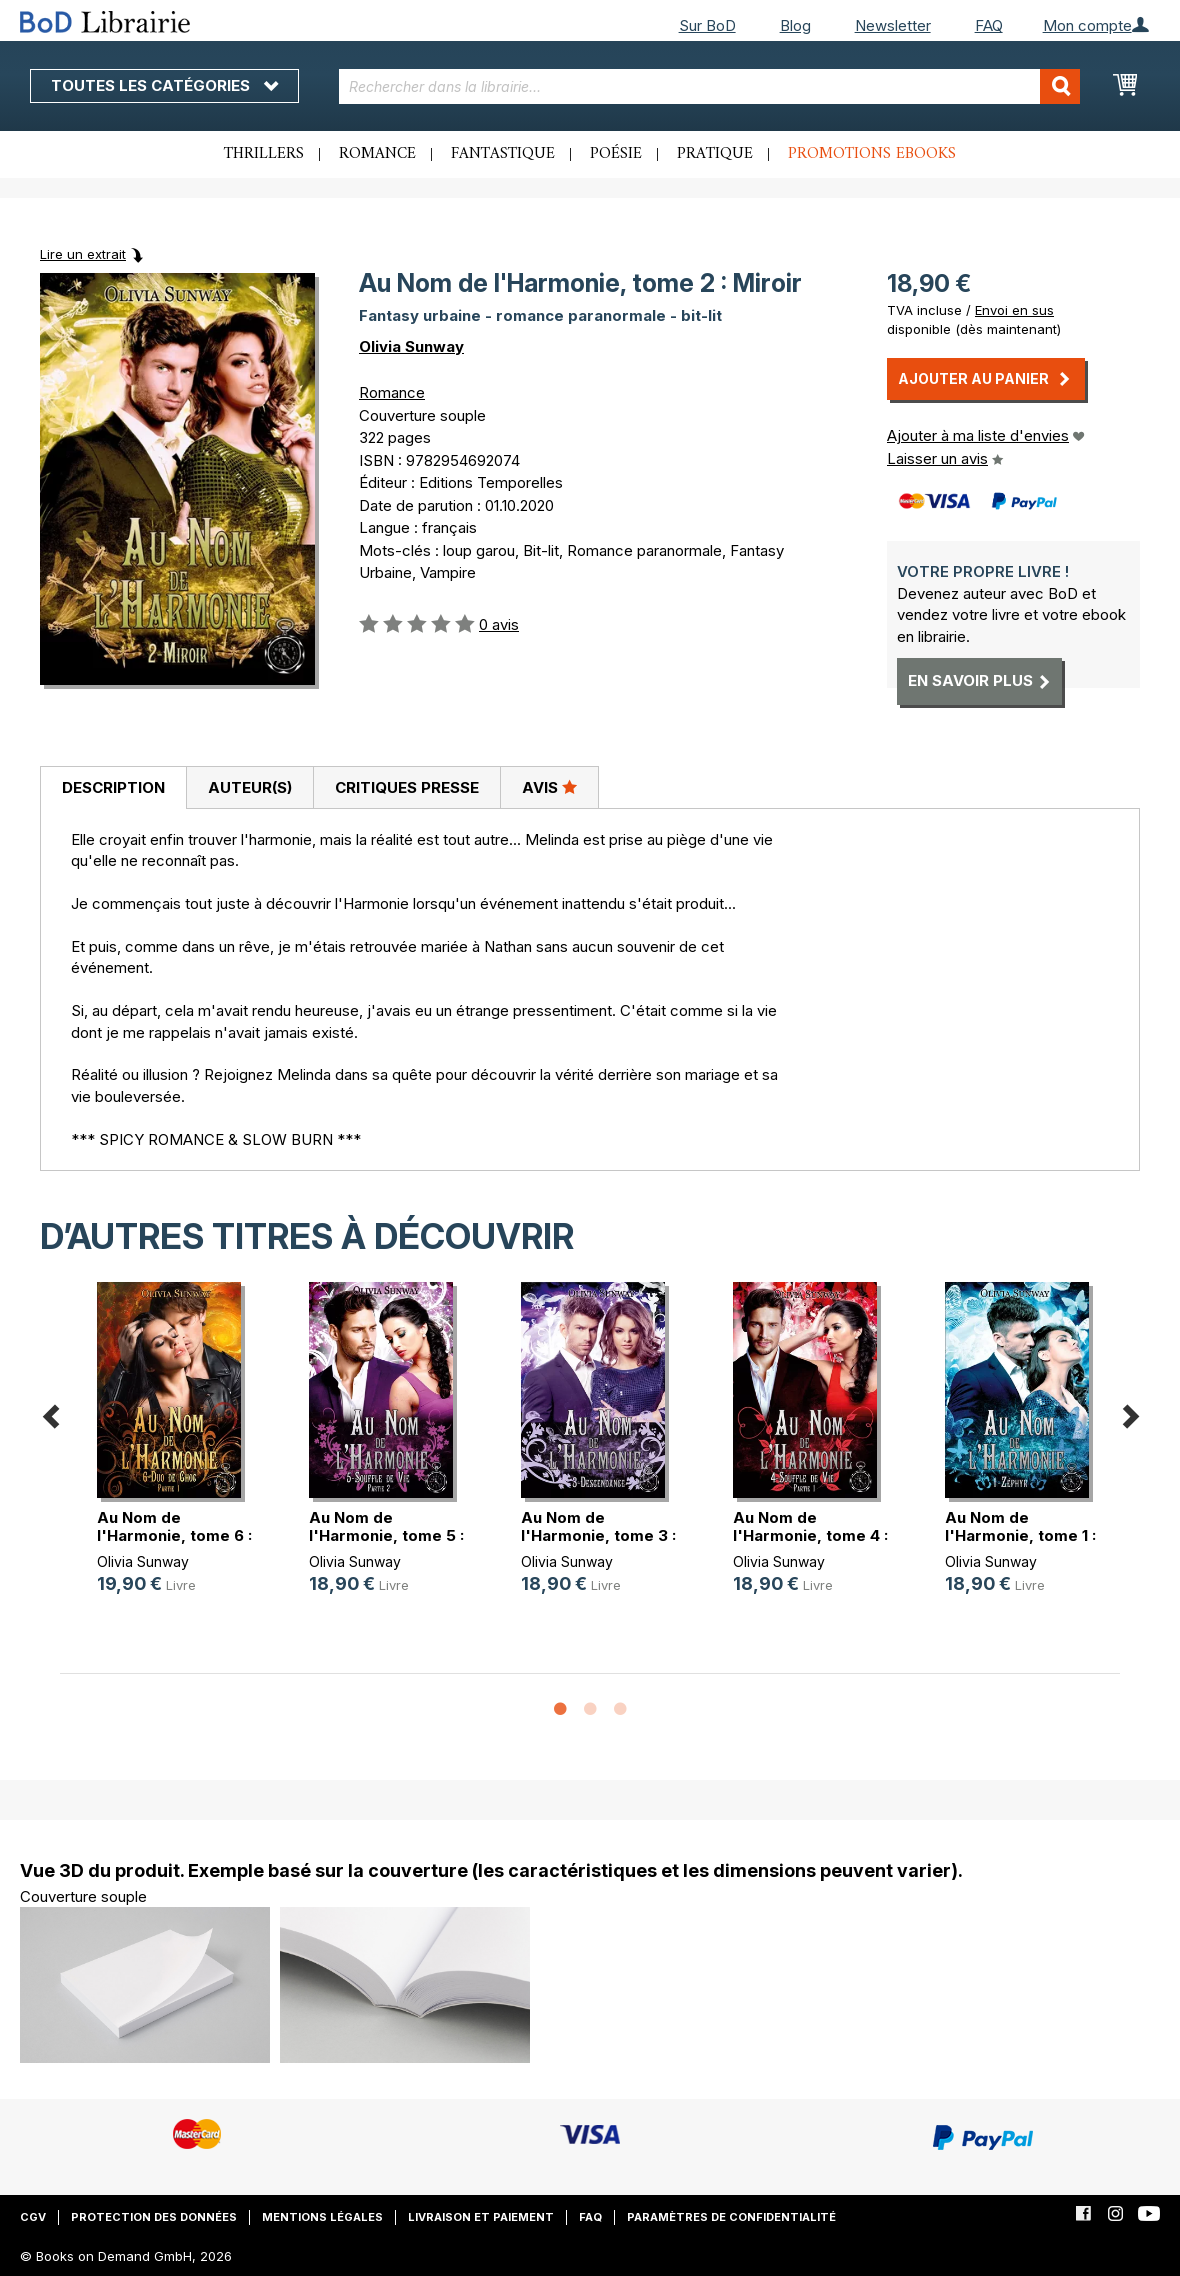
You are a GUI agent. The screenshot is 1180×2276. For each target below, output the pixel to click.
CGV (33, 2217)
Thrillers (264, 154)
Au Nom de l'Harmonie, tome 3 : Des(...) (598, 1535)
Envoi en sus (1014, 310)
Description (113, 787)
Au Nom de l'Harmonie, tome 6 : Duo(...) (174, 1535)
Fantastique (503, 154)
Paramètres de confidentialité (731, 2217)
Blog (795, 25)
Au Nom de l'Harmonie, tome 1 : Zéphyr (1020, 1535)
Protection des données (154, 2217)
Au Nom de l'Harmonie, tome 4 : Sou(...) (810, 1535)
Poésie (616, 154)
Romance (377, 154)
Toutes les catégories (164, 85)
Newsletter (893, 25)
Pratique (715, 154)
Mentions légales (322, 2217)
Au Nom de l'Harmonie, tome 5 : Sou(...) (386, 1535)
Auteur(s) (250, 787)
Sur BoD (707, 25)
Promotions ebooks (872, 154)
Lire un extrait (83, 254)
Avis (549, 787)
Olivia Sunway (411, 346)
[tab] (113, 788)
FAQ (989, 25)
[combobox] (709, 86)
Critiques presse (407, 787)
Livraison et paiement (481, 2217)
